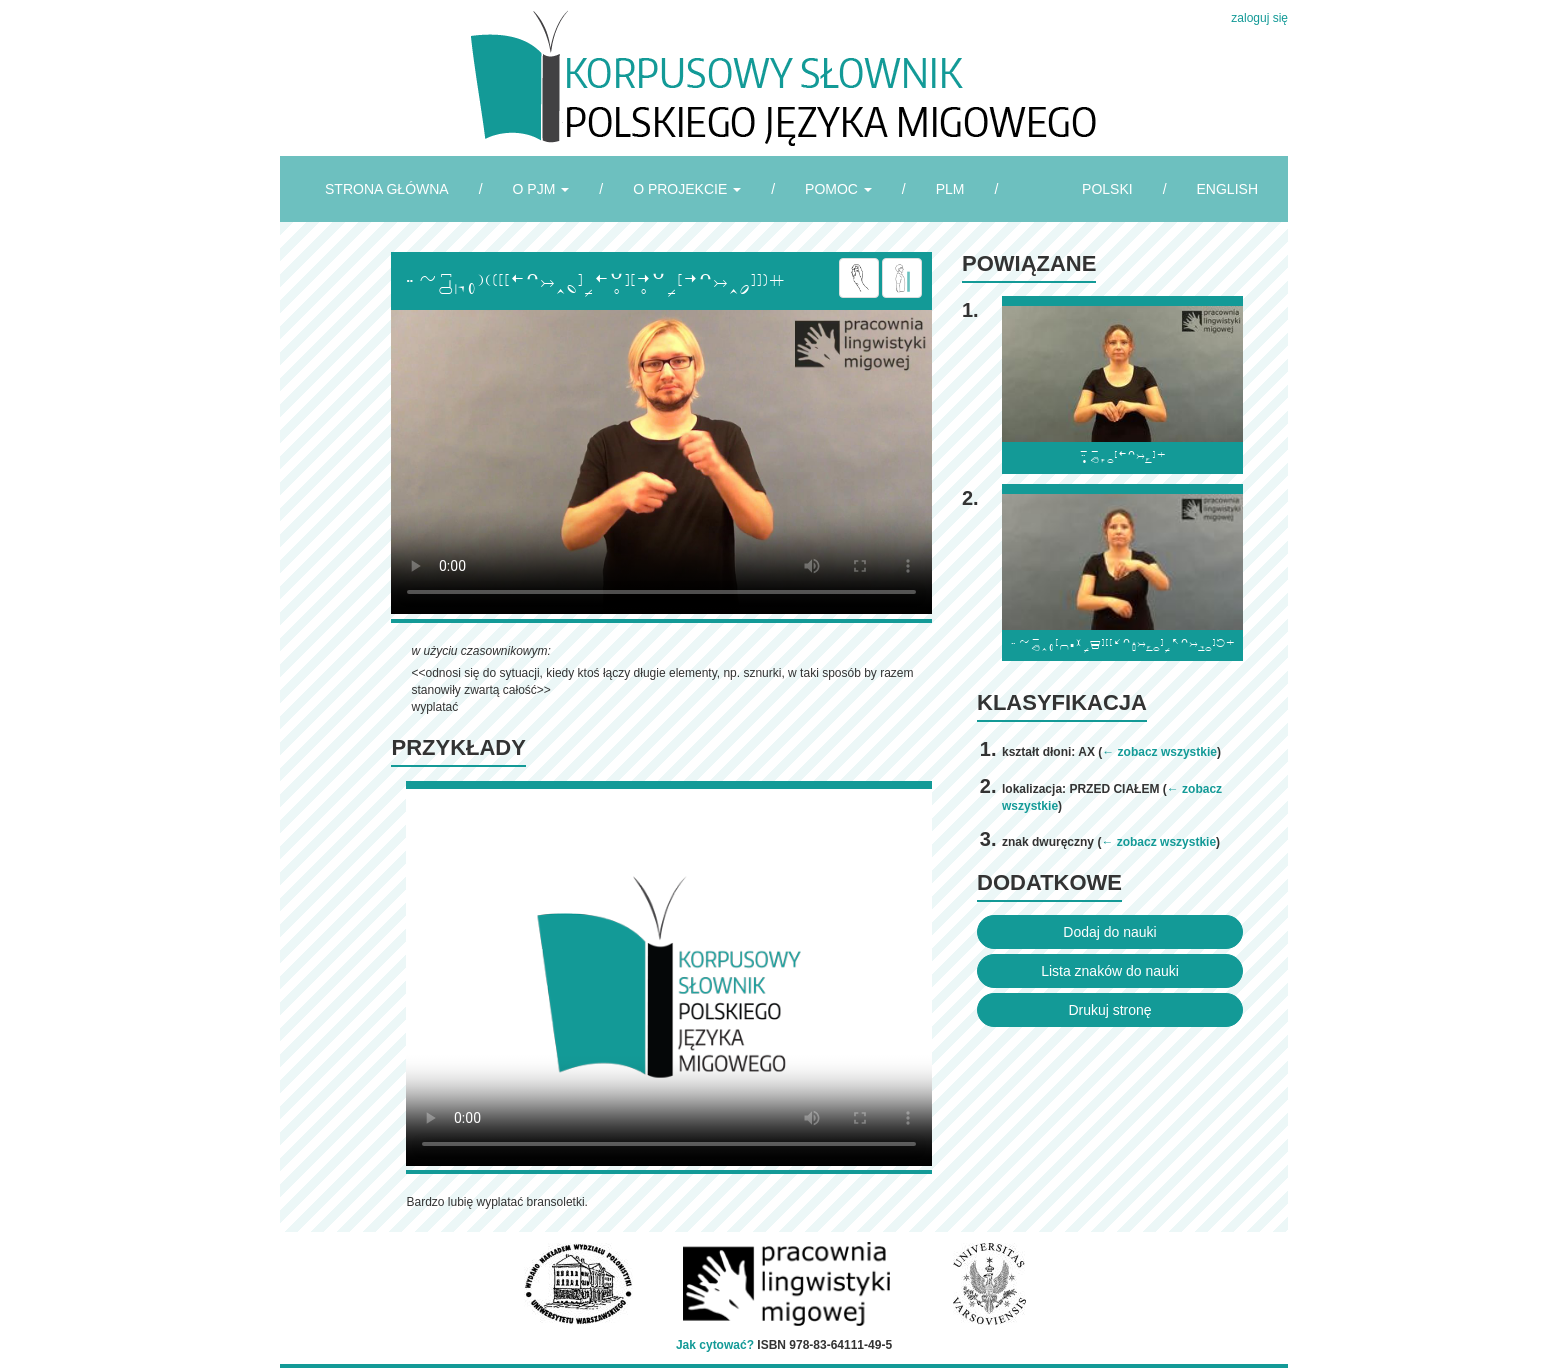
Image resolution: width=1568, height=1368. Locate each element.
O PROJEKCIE (687, 189)
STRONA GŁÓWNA (387, 189)
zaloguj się (1259, 18)
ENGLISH (1227, 189)
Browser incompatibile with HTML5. (661, 462)
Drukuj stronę (1109, 1010)
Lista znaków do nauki (1110, 971)
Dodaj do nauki (1109, 932)
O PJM (541, 189)
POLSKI (1107, 189)
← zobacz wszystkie (1159, 752)
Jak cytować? (715, 1345)
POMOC (838, 189)
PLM (950, 189)
